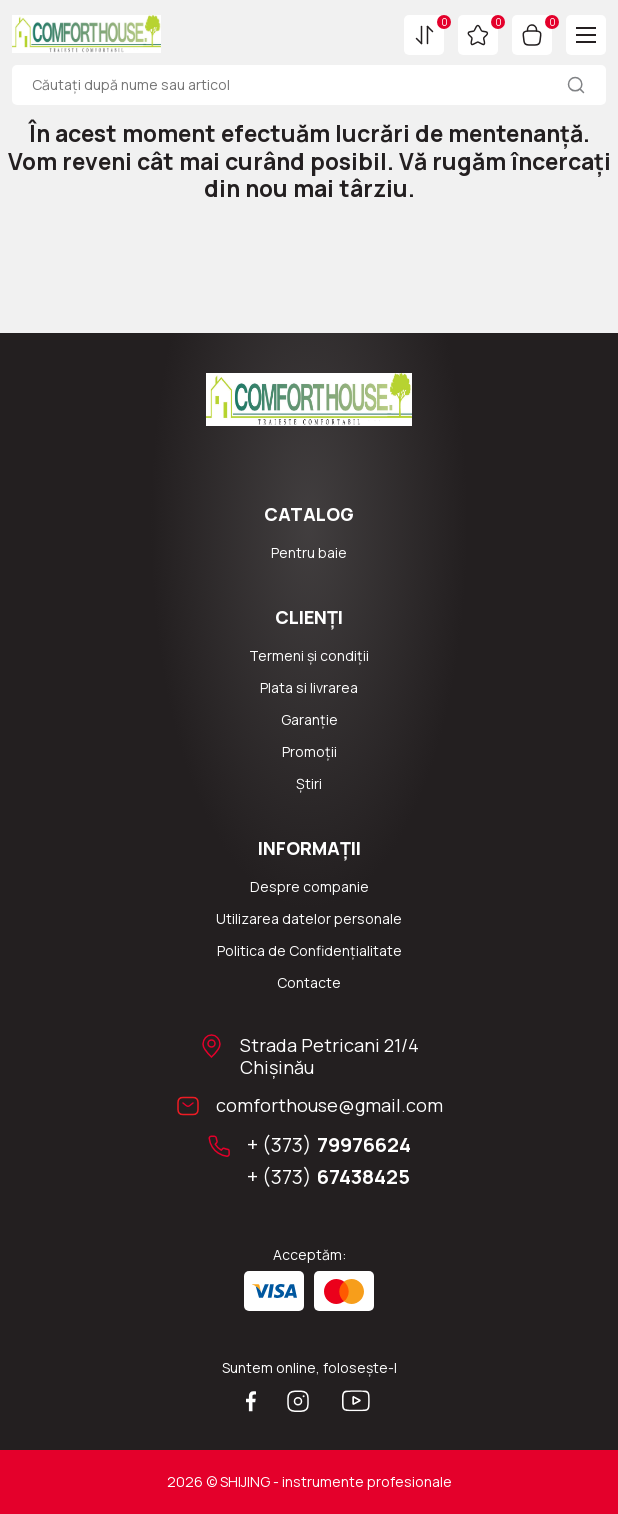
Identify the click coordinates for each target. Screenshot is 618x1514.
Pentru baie (309, 552)
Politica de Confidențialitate (309, 950)
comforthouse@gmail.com (329, 1105)
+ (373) (329, 1145)
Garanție (309, 719)
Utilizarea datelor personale (309, 918)
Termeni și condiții (309, 655)
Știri (309, 783)
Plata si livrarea (309, 687)
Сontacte (309, 982)
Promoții (309, 751)
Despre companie (309, 886)
